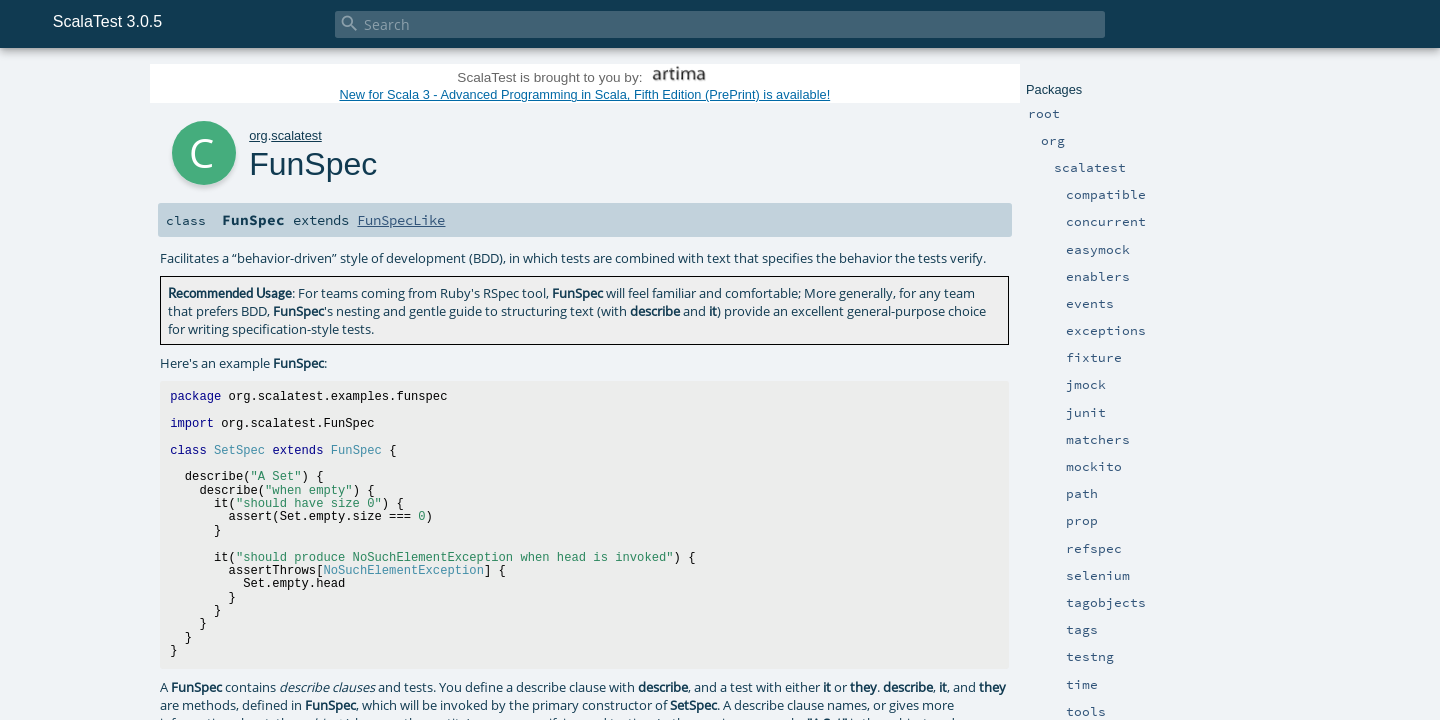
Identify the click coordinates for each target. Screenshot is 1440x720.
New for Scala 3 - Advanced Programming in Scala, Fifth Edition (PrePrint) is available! (584, 94)
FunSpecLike (401, 220)
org (258, 135)
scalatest (296, 135)
